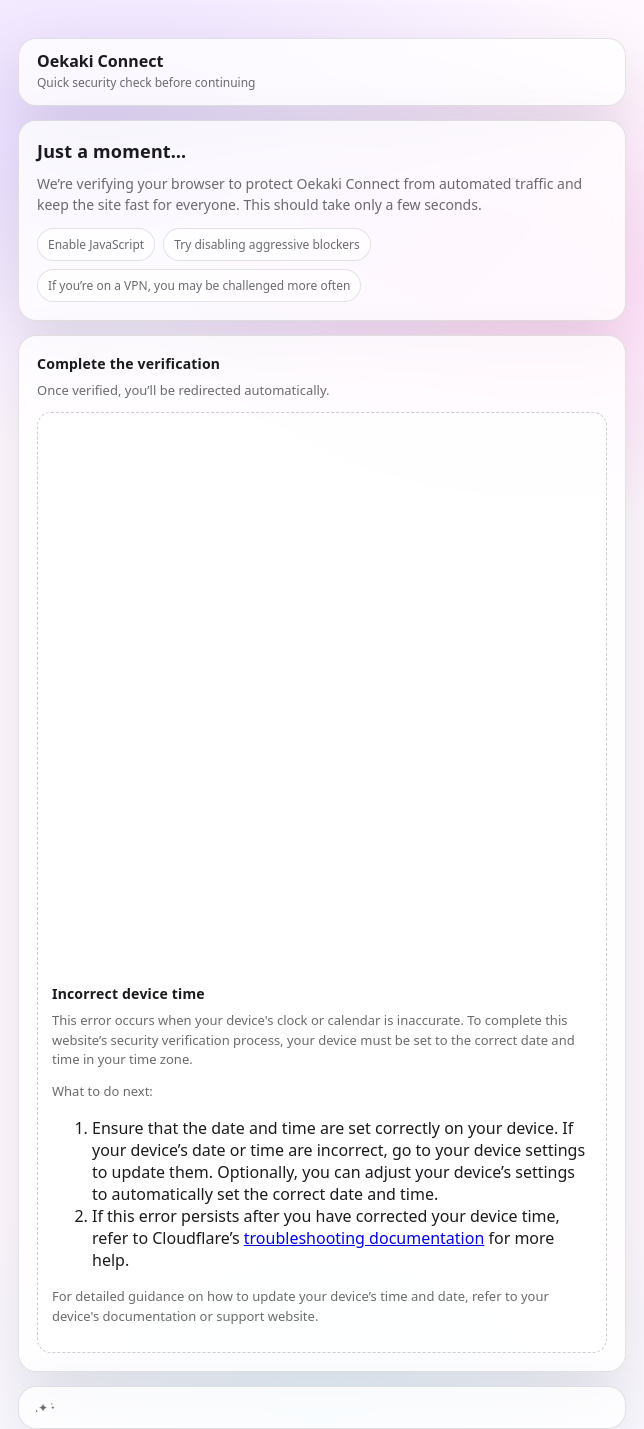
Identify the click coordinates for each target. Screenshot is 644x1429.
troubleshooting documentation (364, 1238)
